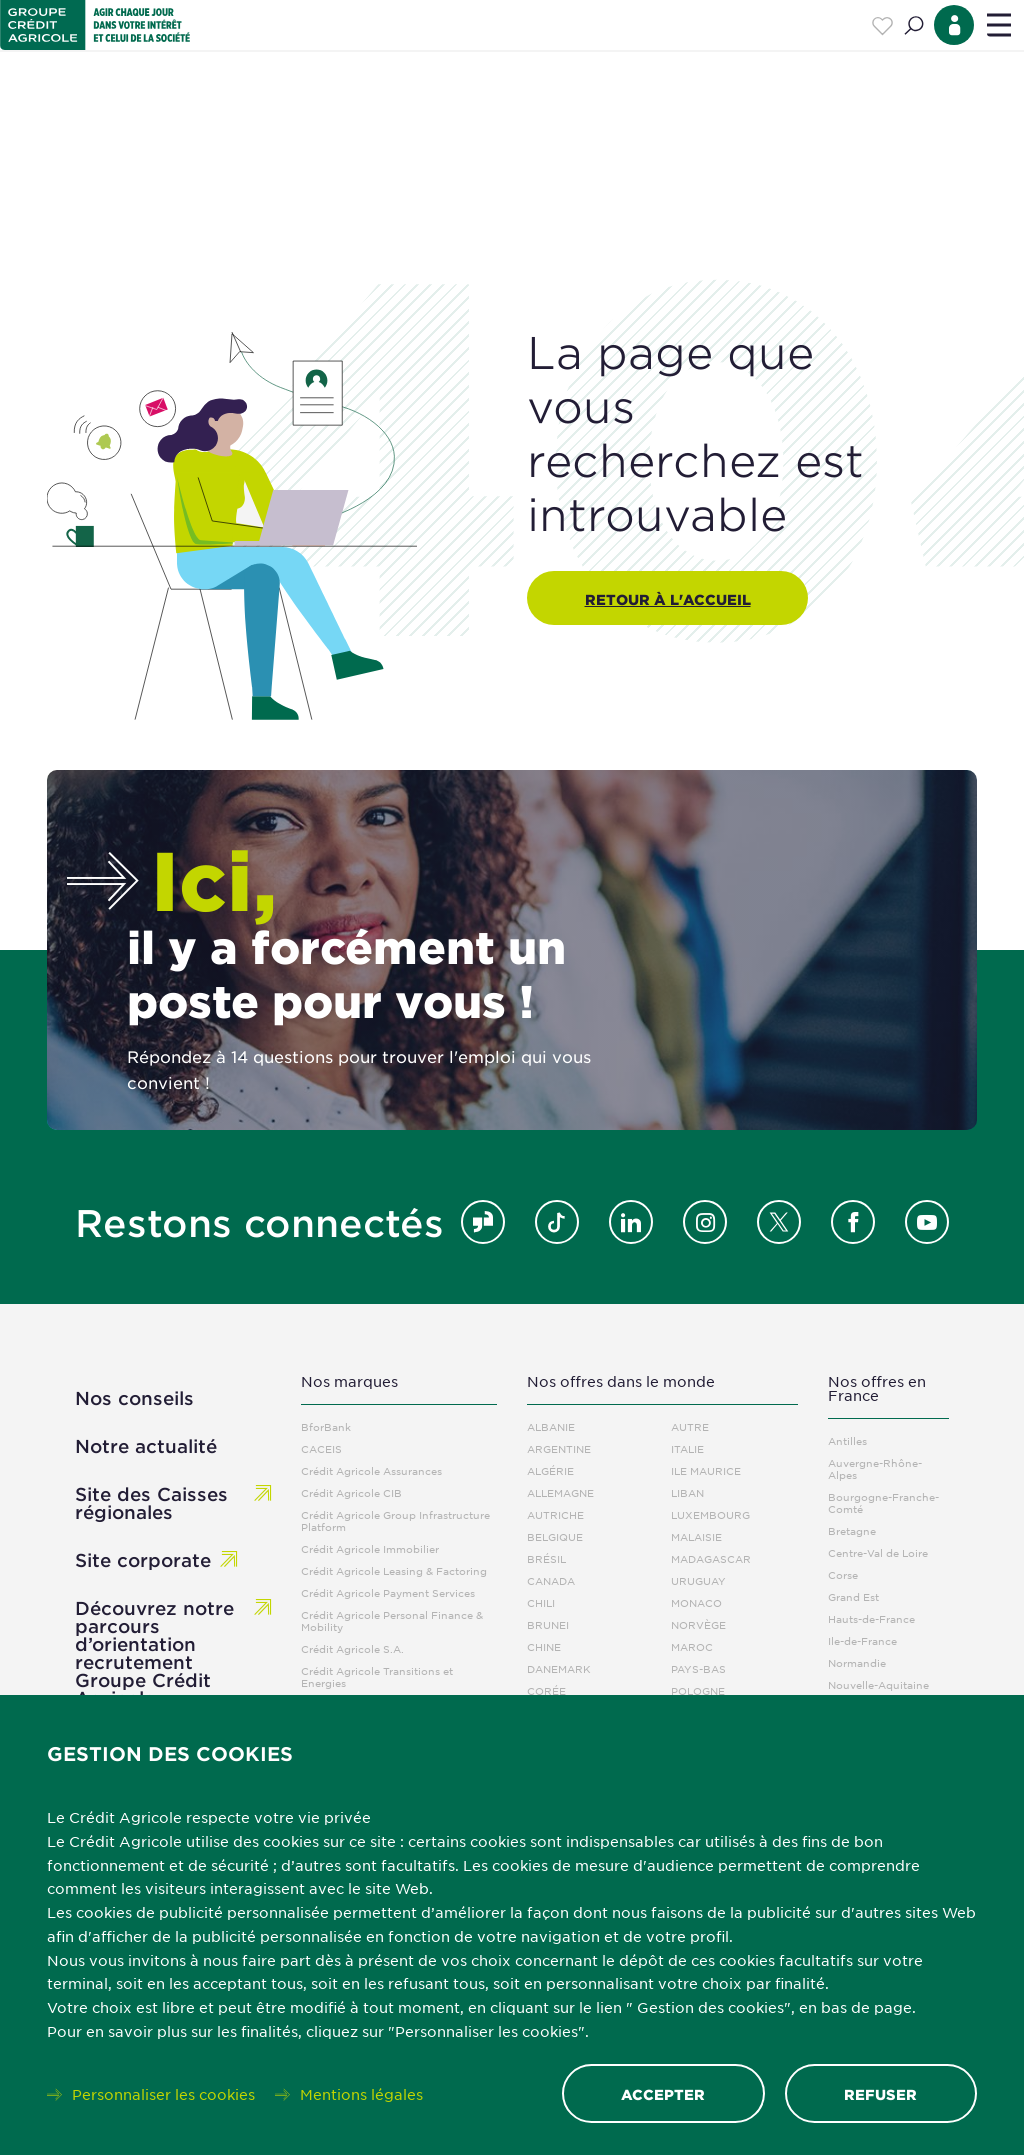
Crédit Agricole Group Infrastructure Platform (395, 1520)
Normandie (857, 1662)
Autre (690, 1426)
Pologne (698, 1690)
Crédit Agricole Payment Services (388, 1592)
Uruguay (698, 1580)
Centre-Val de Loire (878, 1552)
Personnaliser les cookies (163, 2093)
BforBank (326, 1426)
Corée (546, 1690)
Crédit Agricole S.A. (352, 1648)
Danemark (559, 1668)
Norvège (698, 1624)
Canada (551, 1580)
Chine (544, 1646)
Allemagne (560, 1492)
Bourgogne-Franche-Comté (883, 1502)
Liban (687, 1492)
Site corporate (143, 1560)
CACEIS (321, 1448)
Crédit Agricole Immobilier (370, 1548)
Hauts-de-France (871, 1618)
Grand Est (853, 1596)
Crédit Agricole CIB (351, 1492)
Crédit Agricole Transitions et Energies (377, 1676)
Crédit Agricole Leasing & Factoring (394, 1570)
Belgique (555, 1536)
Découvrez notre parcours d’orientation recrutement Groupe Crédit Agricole (154, 1653)
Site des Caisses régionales (151, 1503)
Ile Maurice (706, 1470)
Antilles (847, 1440)
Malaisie (696, 1536)
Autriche (555, 1514)
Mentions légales (361, 2093)
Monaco (696, 1602)
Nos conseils (134, 1398)
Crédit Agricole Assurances (371, 1470)
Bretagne (852, 1530)
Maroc (692, 1646)
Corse (843, 1574)
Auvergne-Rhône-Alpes (875, 1468)
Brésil (546, 1558)
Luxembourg (710, 1514)
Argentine (559, 1448)
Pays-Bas (698, 1668)
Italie (687, 1448)
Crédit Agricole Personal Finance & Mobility (392, 1620)
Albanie (551, 1426)
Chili (541, 1602)
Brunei (548, 1624)
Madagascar (711, 1558)
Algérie (550, 1470)
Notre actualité (146, 1446)
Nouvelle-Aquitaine (878, 1684)
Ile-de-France (862, 1640)
